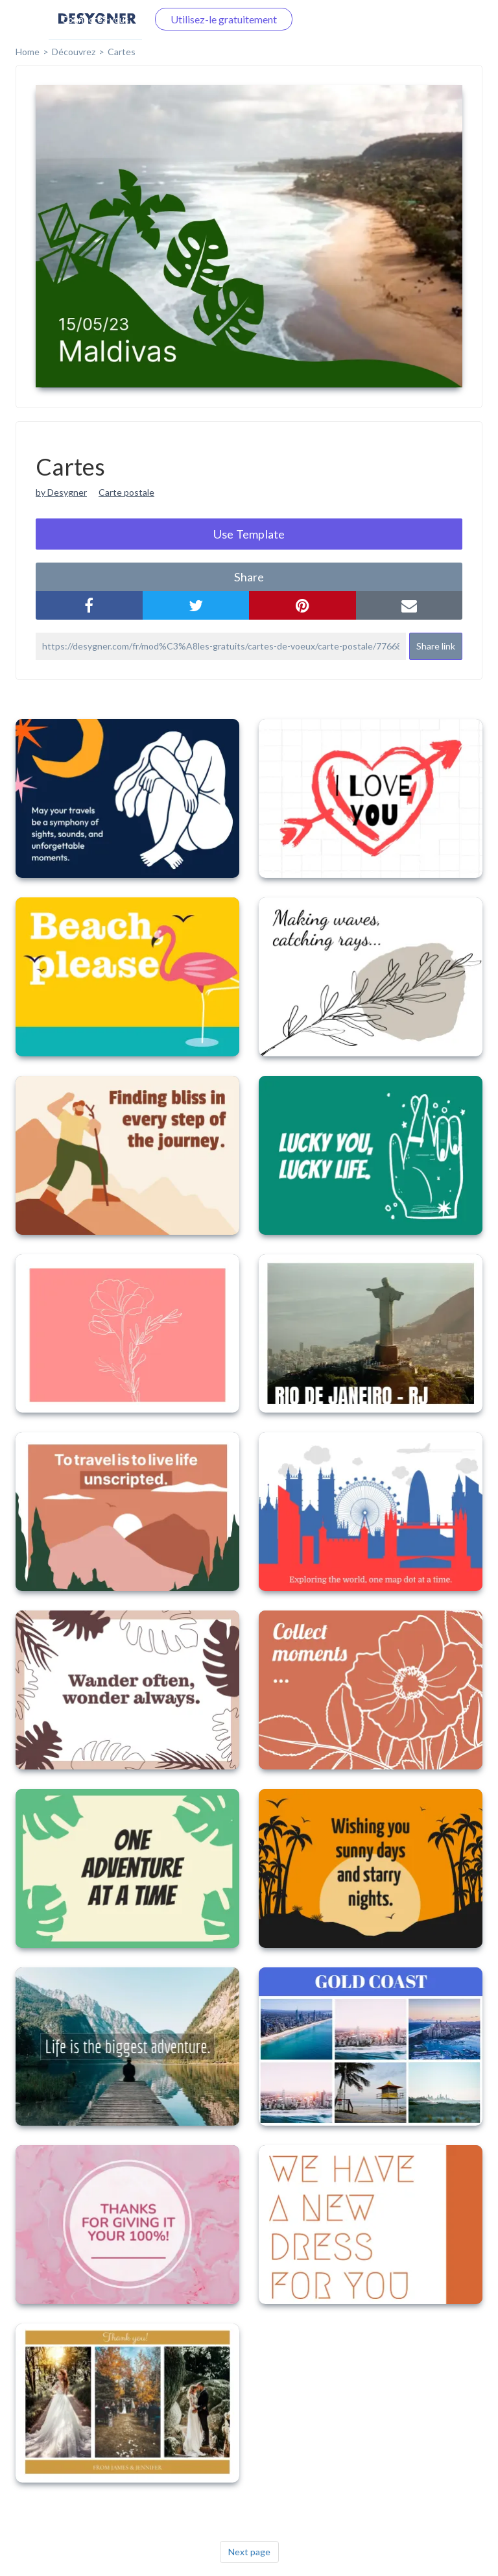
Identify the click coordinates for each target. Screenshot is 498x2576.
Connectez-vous (95, 19)
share (249, 577)
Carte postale (126, 492)
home (28, 51)
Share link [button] (435, 645)
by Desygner (61, 492)
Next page (249, 2551)
